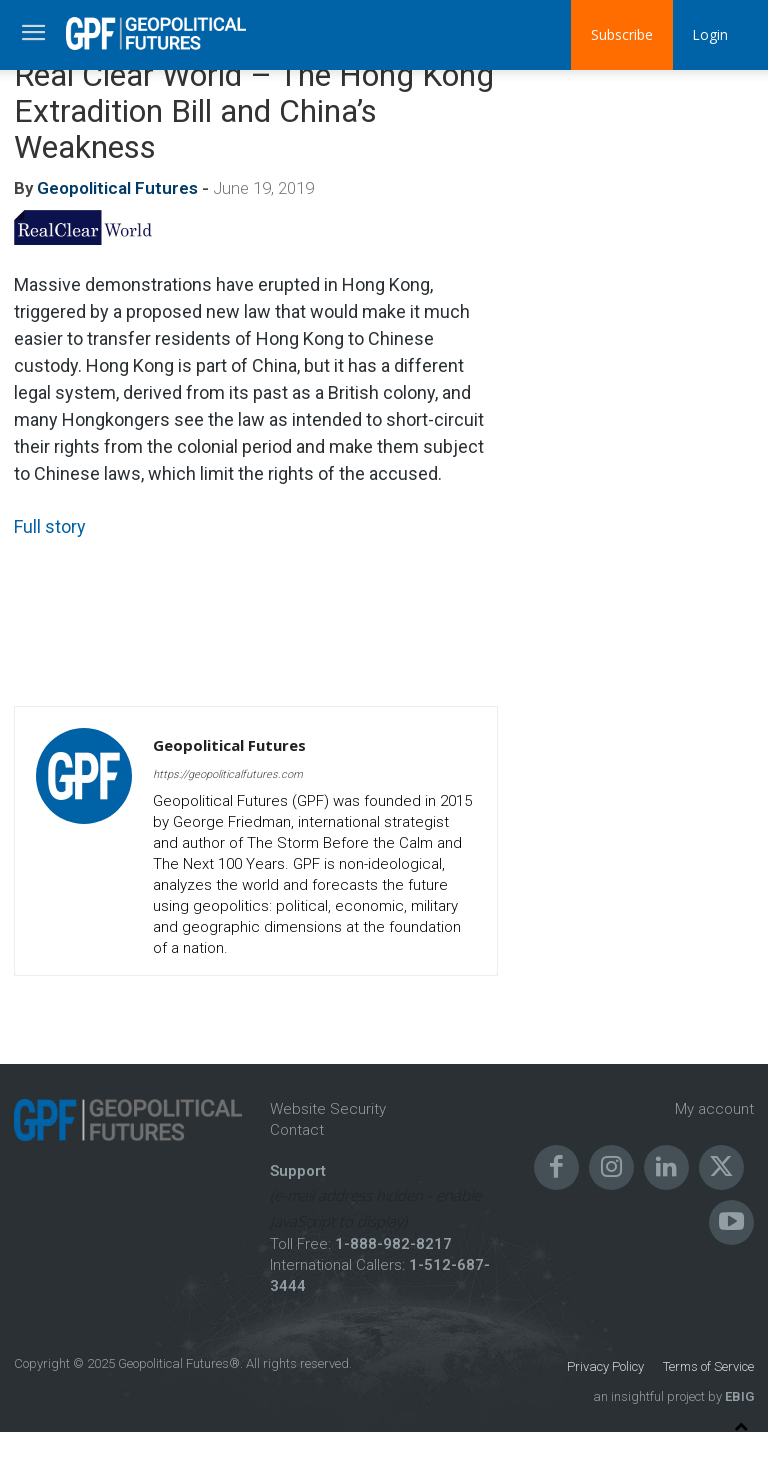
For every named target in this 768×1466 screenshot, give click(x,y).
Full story (50, 526)
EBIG (738, 1396)
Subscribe (621, 34)
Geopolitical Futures (117, 188)
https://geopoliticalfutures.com (228, 774)
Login (710, 34)
